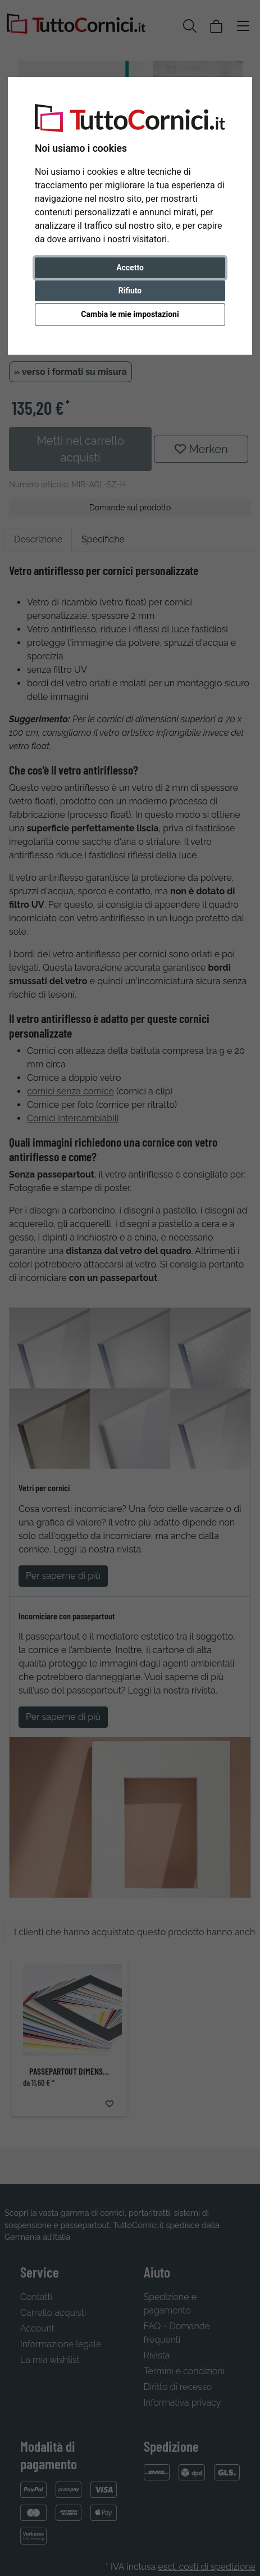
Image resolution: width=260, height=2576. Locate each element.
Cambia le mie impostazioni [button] (130, 314)
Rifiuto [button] (130, 290)
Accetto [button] (130, 267)
